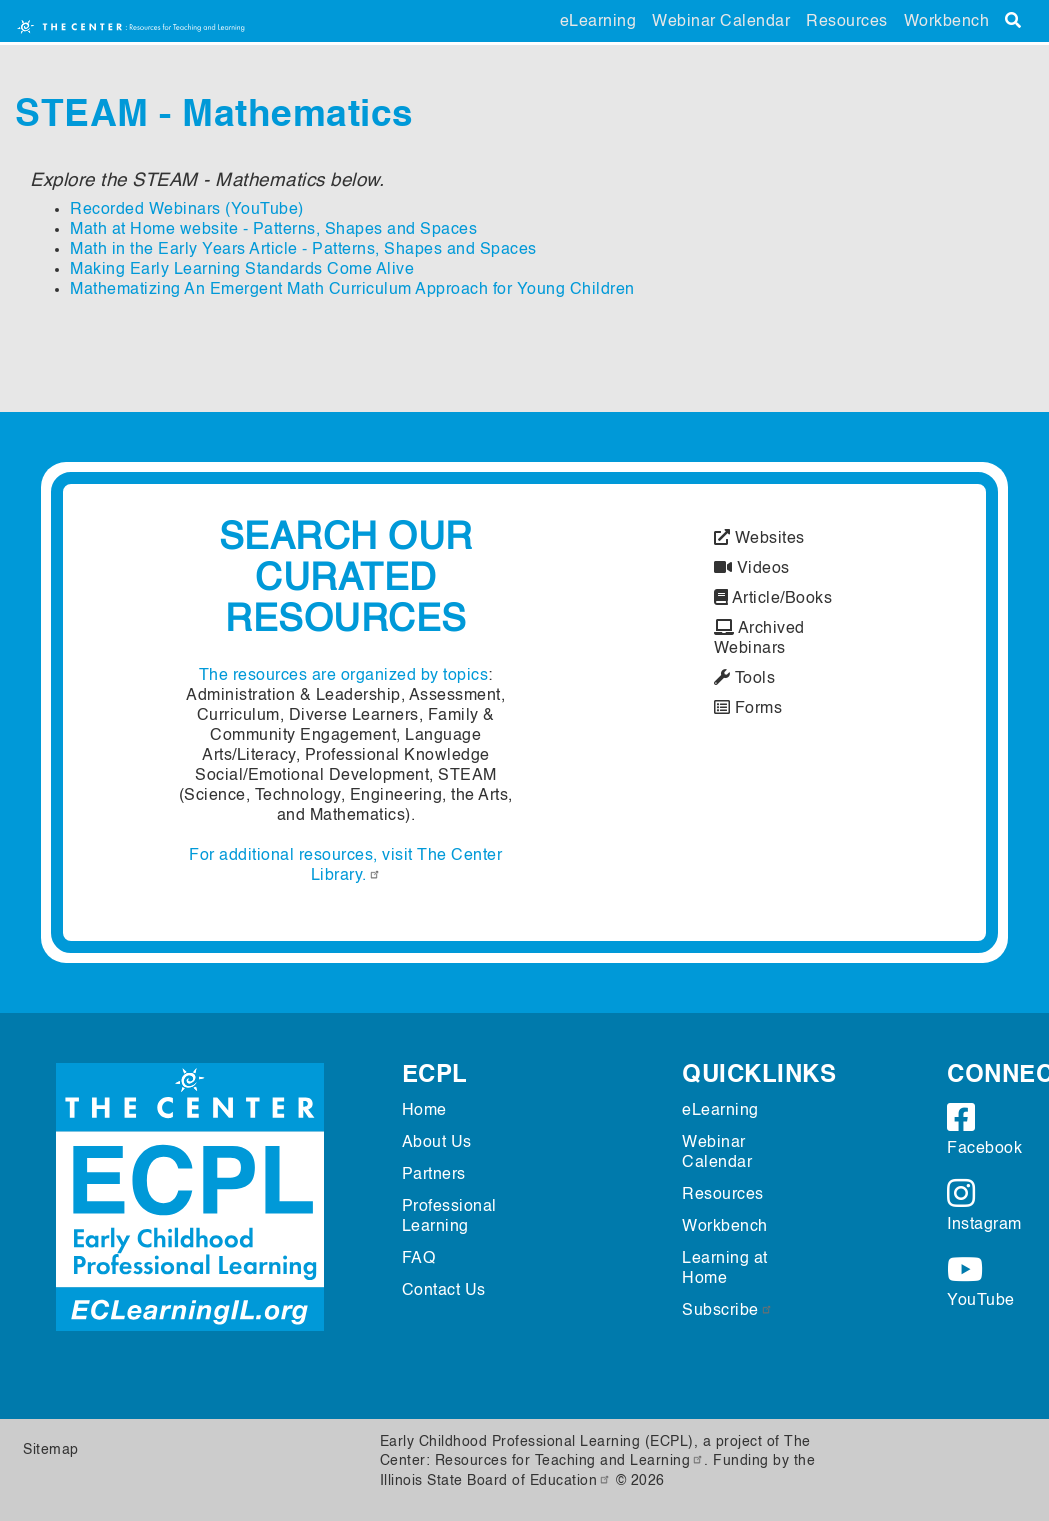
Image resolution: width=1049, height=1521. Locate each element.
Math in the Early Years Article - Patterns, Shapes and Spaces (303, 250)
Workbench (947, 22)
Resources (847, 22)
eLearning (598, 22)
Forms (748, 709)
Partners (434, 1175)
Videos (752, 569)
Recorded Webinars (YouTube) (187, 210)
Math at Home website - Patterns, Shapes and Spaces (273, 230)
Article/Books (773, 599)
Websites (759, 539)
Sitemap (51, 1450)
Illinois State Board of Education (496, 1481)
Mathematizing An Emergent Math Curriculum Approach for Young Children (352, 290)
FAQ (419, 1259)
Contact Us (444, 1291)
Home (424, 1111)
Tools (745, 679)
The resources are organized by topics (344, 676)
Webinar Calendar (721, 22)
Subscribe (727, 1311)
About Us (437, 1143)
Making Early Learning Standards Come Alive (242, 270)
